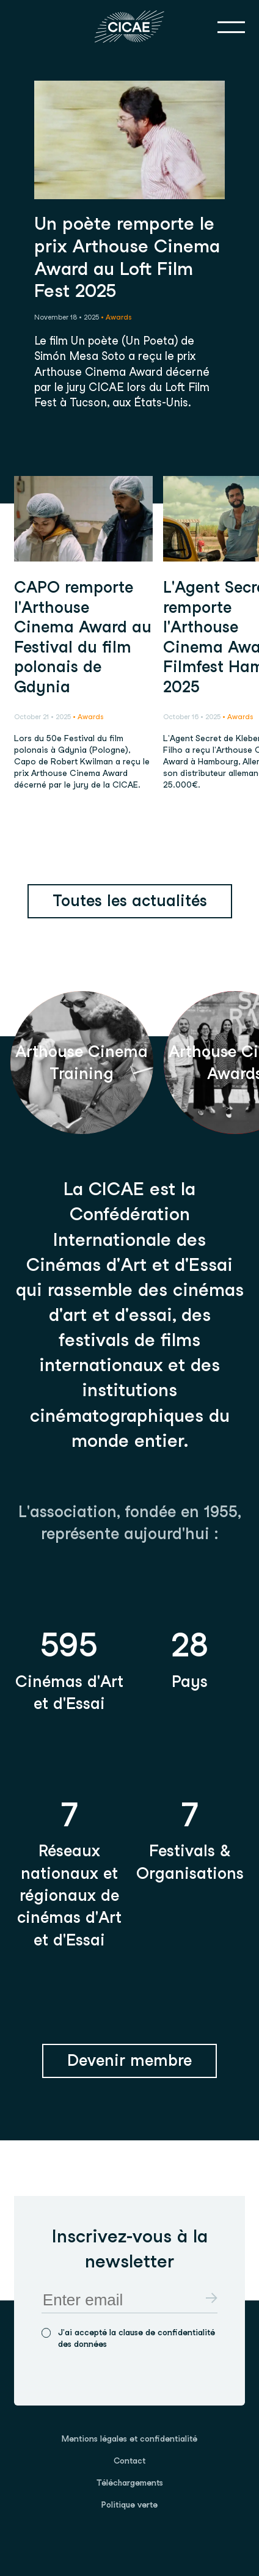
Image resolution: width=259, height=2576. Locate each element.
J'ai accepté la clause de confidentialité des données (136, 2338)
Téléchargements (130, 2482)
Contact (129, 2460)
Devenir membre (129, 2060)
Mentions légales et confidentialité (129, 2438)
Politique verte (129, 2504)
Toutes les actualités (130, 900)
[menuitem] (129, 2439)
